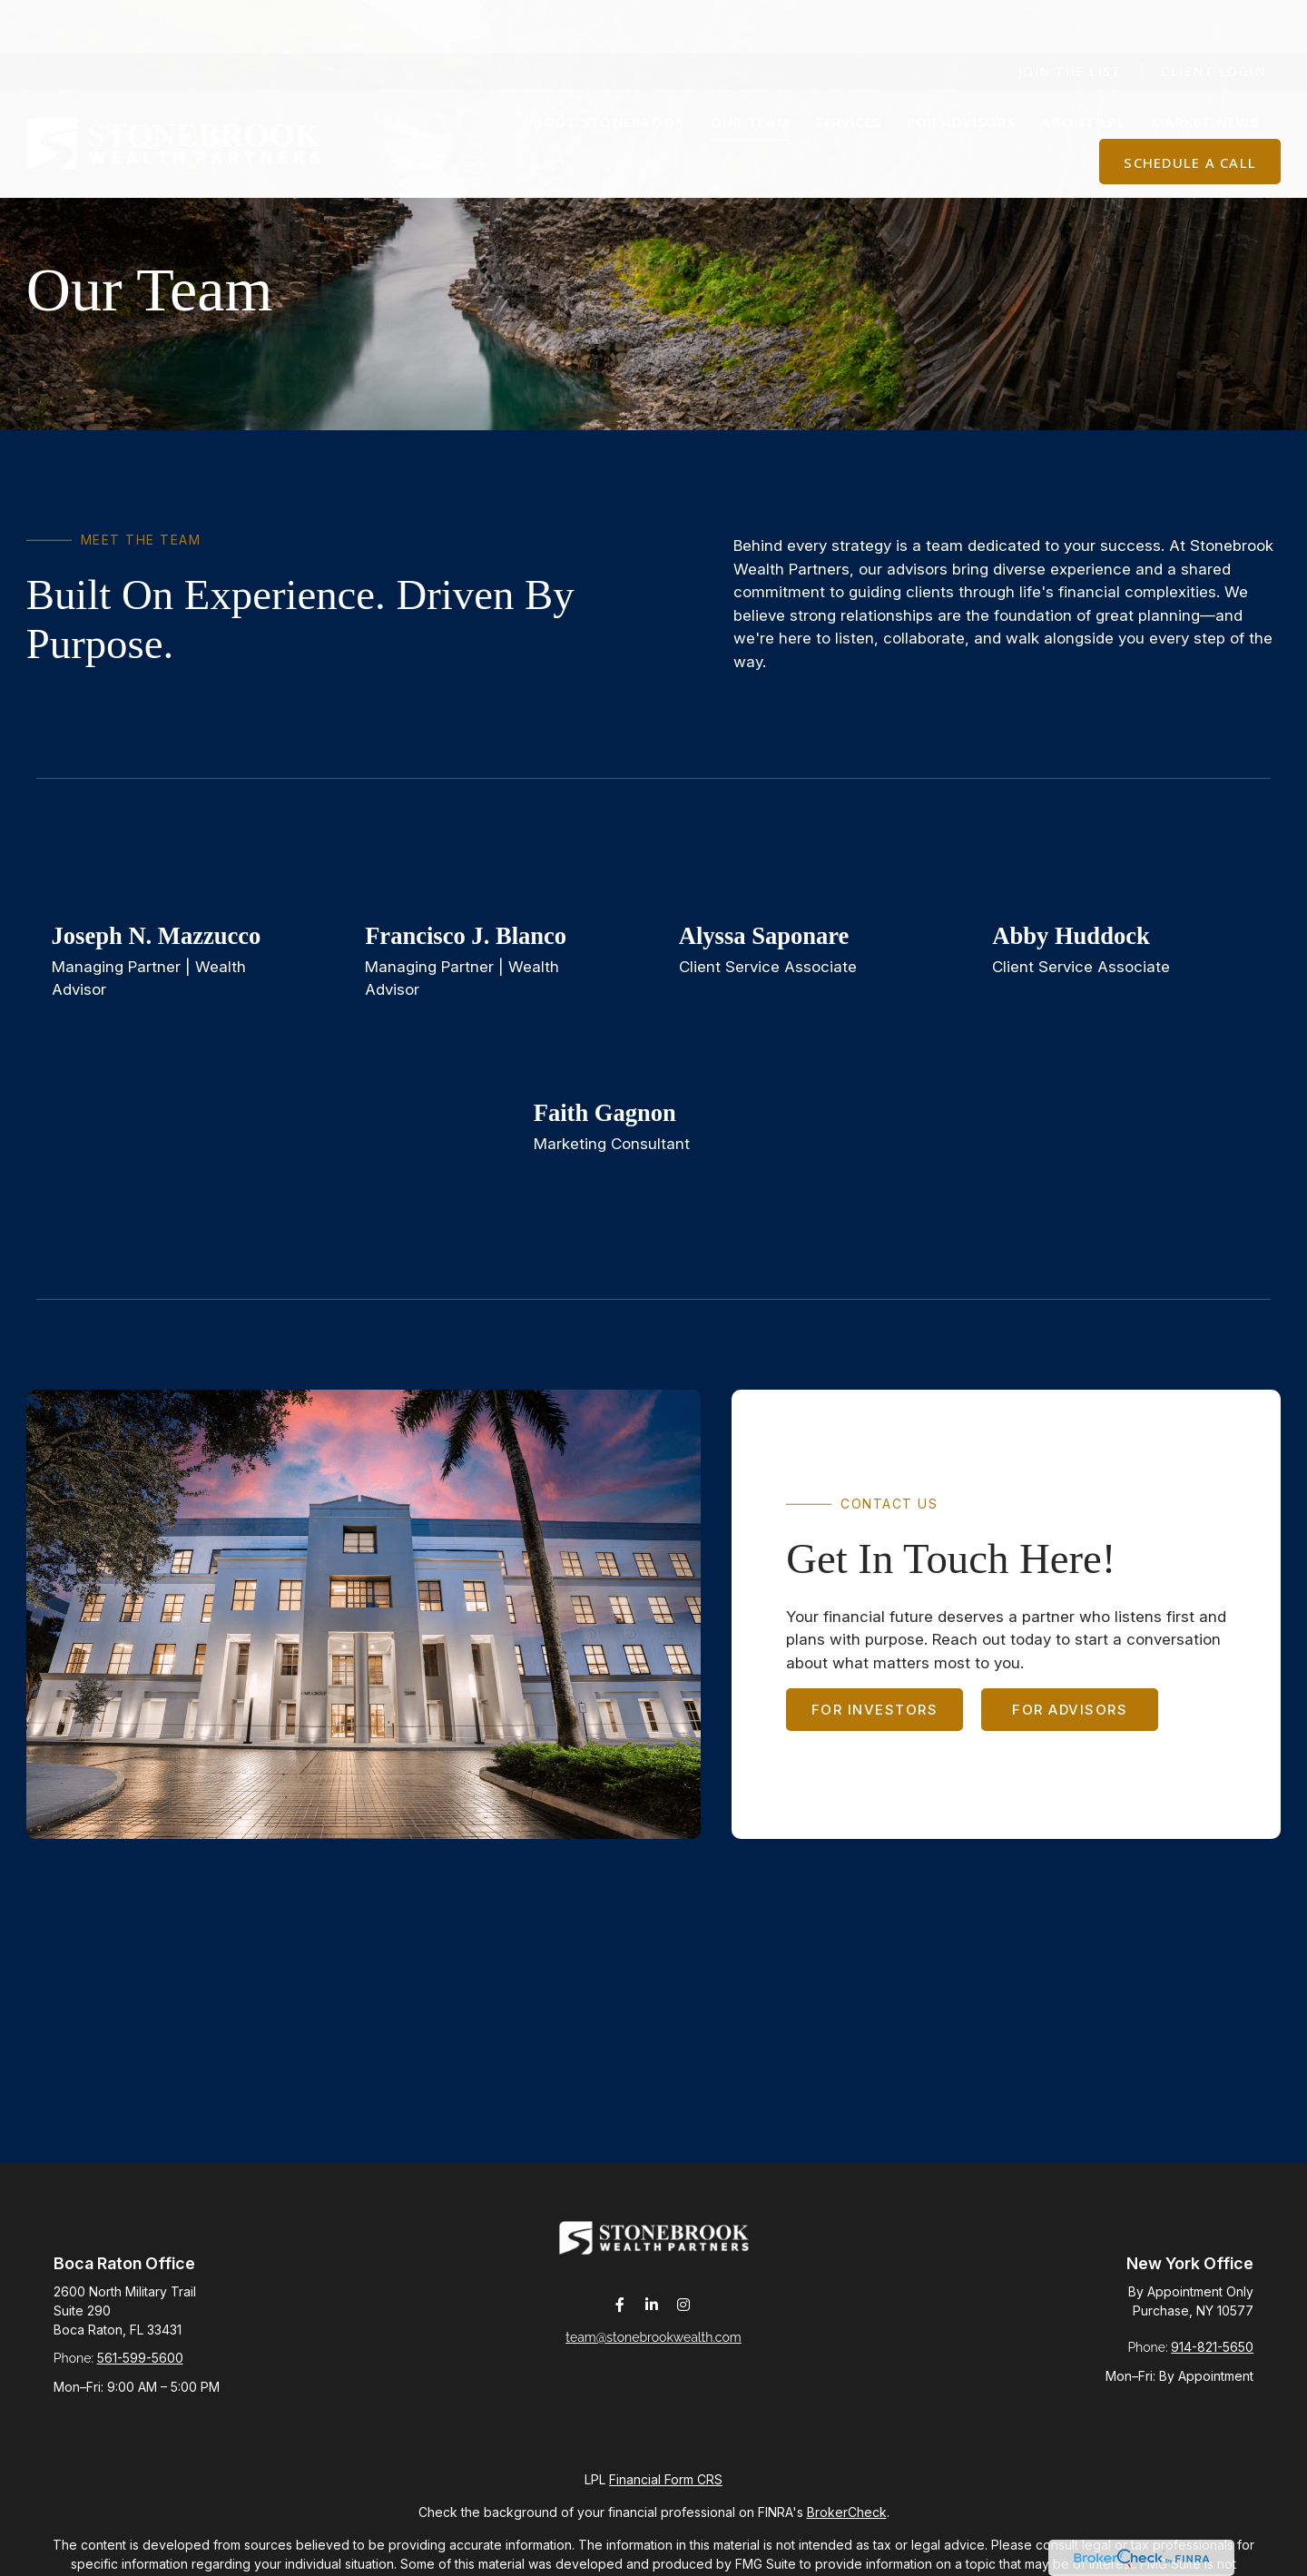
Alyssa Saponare (764, 935)
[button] (604, 67)
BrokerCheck (847, 2512)
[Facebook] (620, 2316)
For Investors (874, 1709)
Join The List (1070, 18)
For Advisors (1069, 1709)
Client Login (1213, 18)
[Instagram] (684, 2316)
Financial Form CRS (665, 2479)
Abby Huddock (1070, 935)
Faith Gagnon (605, 1112)
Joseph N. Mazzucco (156, 935)
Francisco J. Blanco (465, 935)
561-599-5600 (140, 2357)
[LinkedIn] (652, 2316)
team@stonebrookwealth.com (653, 2348)
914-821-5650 (1212, 2347)
